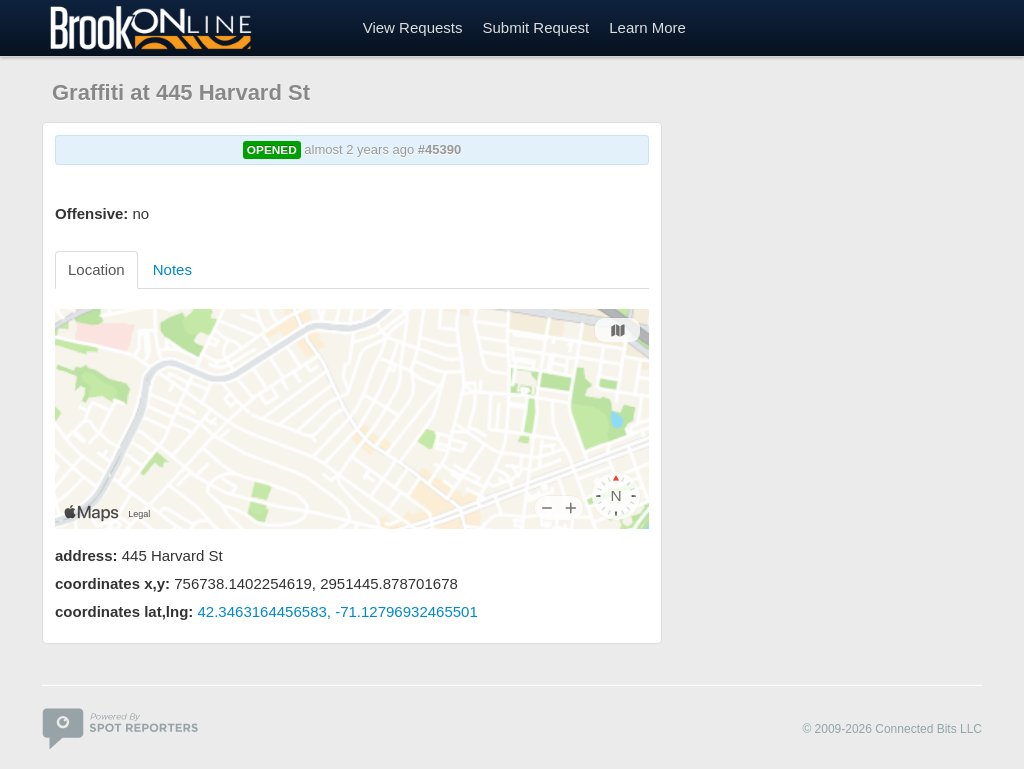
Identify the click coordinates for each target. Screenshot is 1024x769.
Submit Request (535, 27)
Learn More (647, 27)
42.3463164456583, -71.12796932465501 (338, 611)
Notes (172, 269)
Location (96, 269)
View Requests (413, 27)
